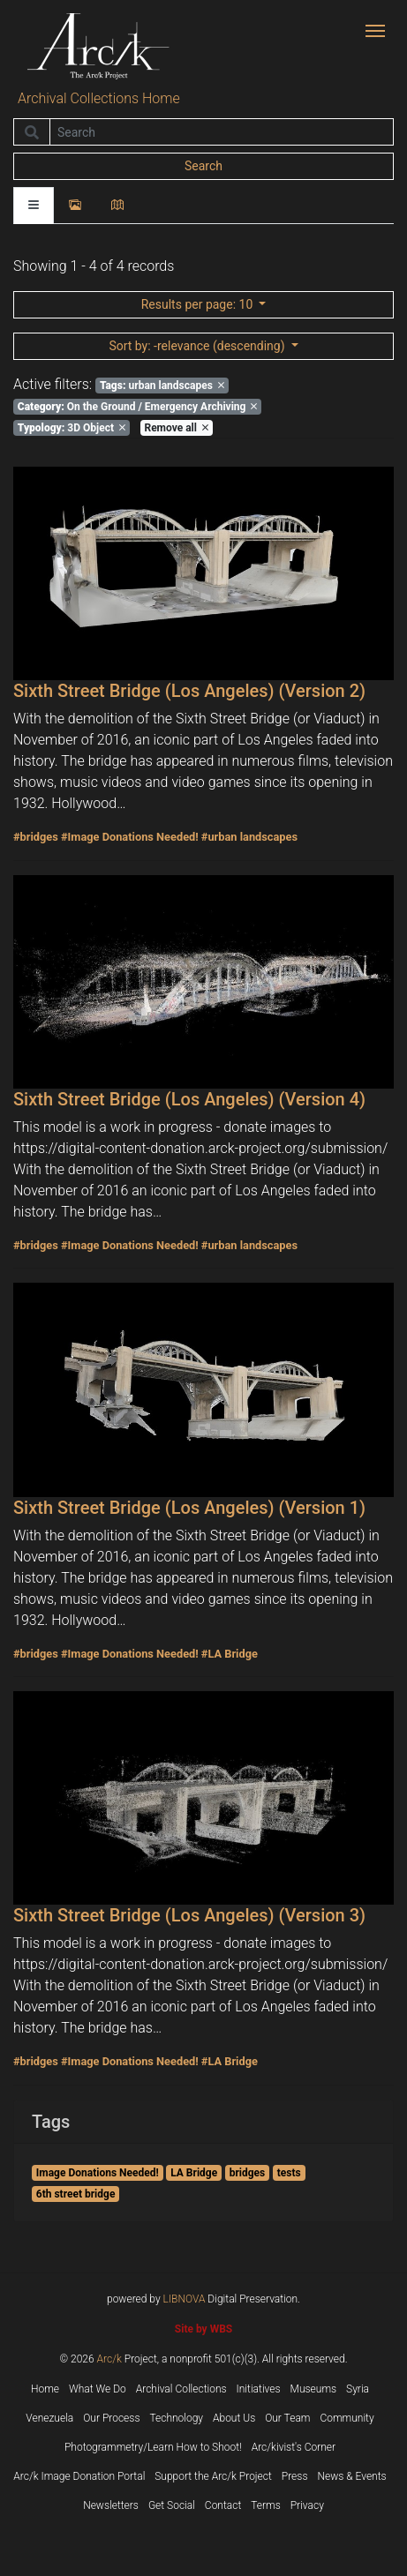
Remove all (175, 428)
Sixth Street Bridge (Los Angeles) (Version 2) (189, 690)
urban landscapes (162, 385)
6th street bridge (76, 2194)
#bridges (35, 836)
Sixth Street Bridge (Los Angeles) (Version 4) (189, 1099)
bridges (248, 2173)
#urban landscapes (249, 836)
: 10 (198, 304)
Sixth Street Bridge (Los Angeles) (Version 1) (189, 1507)
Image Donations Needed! (97, 2173)
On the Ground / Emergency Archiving (138, 407)
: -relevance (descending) (198, 346)
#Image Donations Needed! (130, 836)
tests (289, 2173)
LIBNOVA (184, 2299)
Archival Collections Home (99, 98)
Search (203, 166)
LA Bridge (193, 2173)
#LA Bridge (229, 1653)
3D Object (71, 428)
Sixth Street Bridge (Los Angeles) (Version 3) (189, 1915)
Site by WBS (203, 2329)
